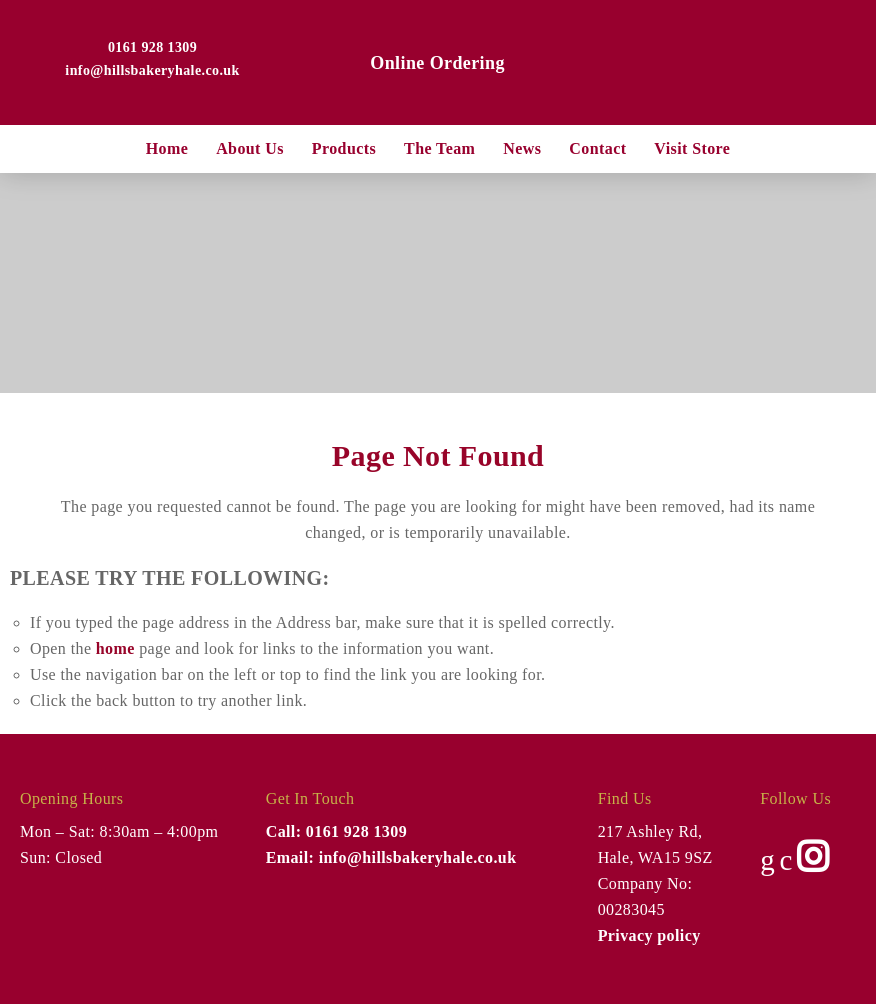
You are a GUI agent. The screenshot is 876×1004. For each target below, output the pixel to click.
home (115, 648)
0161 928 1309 (152, 47)
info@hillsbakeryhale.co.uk (152, 70)
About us (250, 148)
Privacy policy (649, 935)
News (522, 148)
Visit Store (692, 148)
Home (167, 148)
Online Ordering (437, 63)
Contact (597, 148)
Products (344, 148)
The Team (439, 148)
